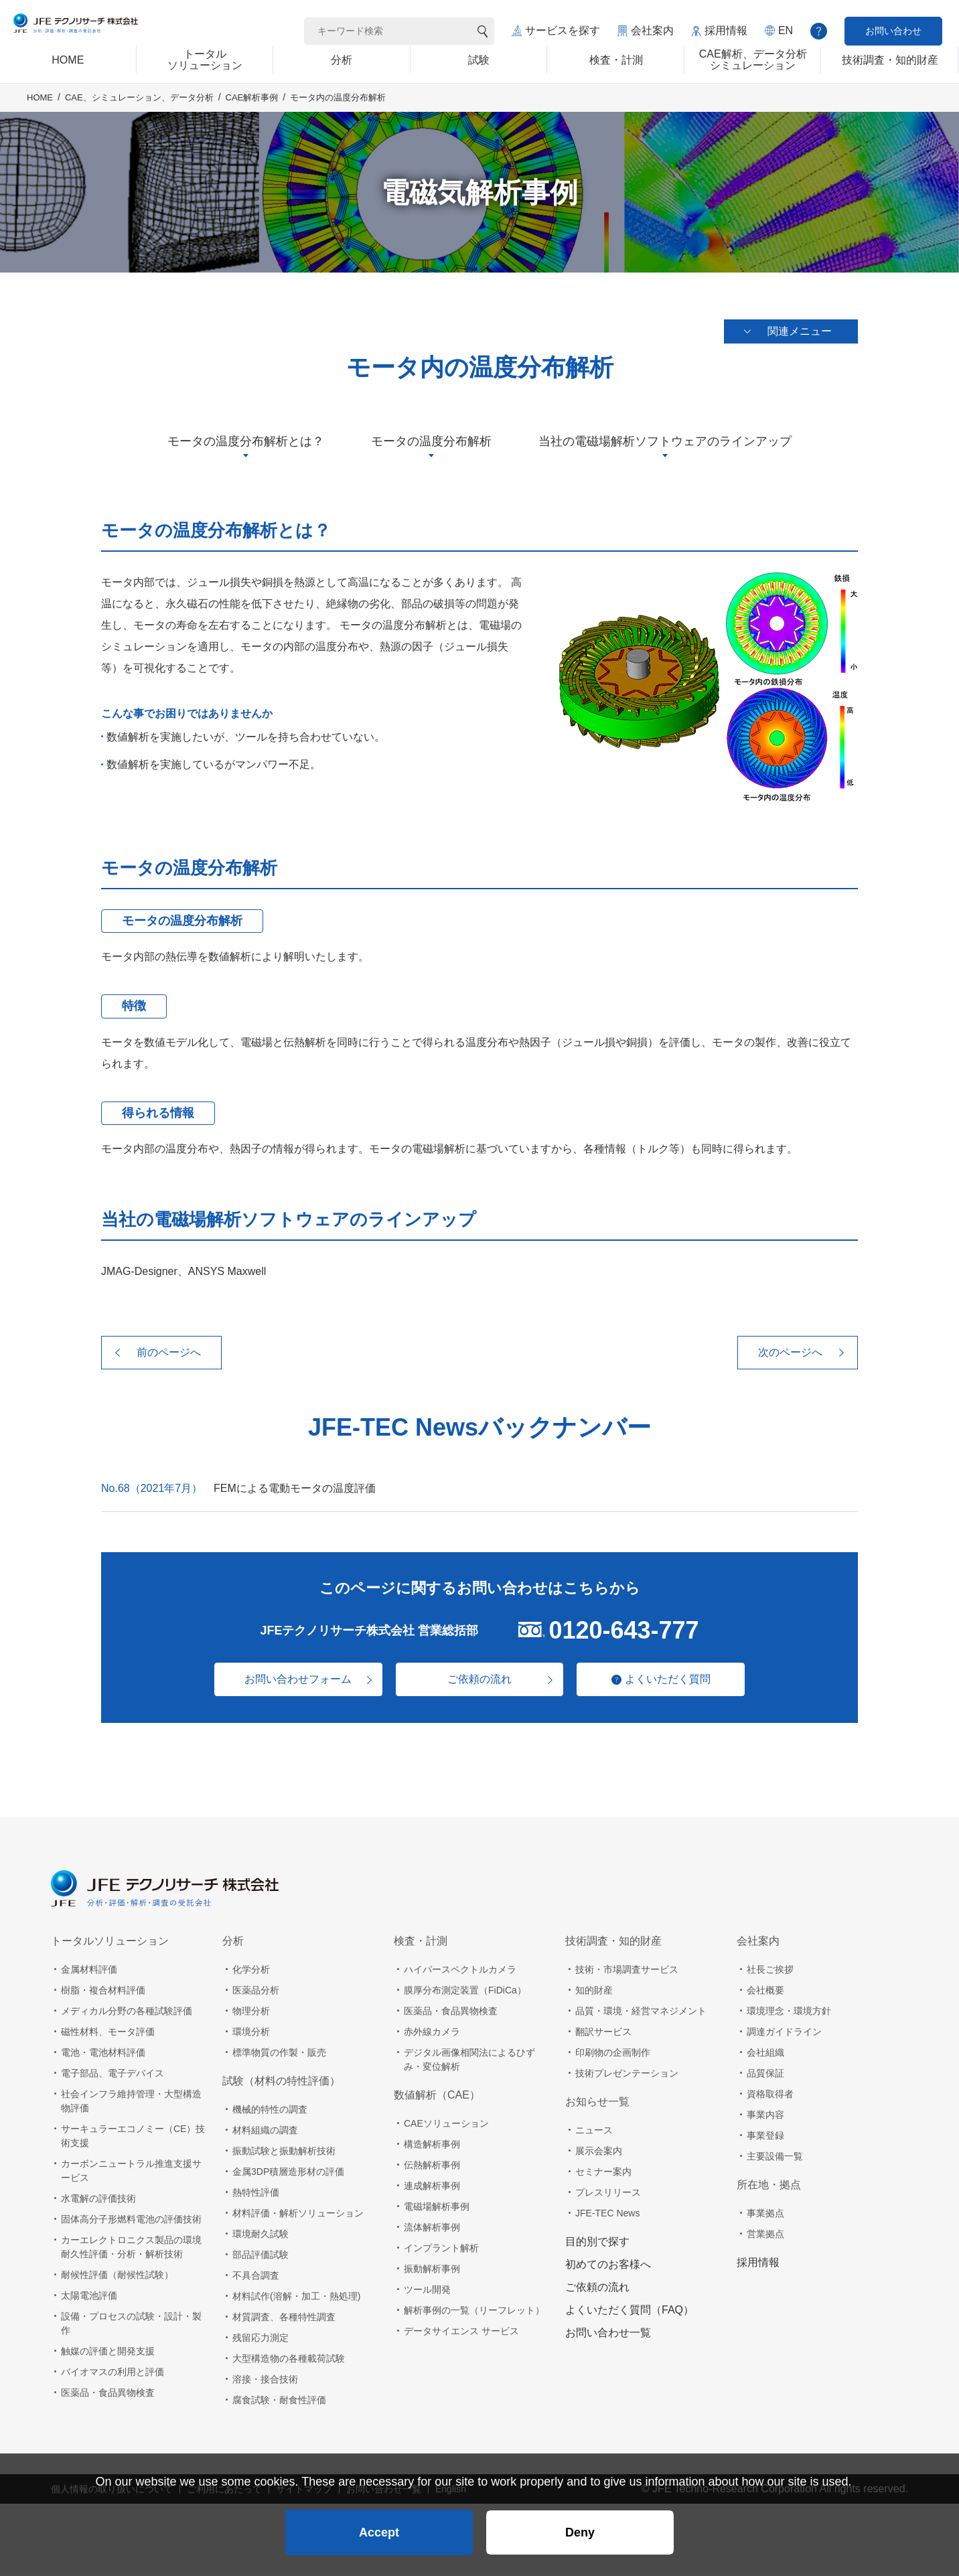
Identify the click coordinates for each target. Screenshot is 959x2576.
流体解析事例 (432, 2231)
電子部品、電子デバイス (112, 2077)
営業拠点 (765, 2238)
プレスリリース (608, 2197)
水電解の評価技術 (98, 2203)
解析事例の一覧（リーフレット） (474, 2314)
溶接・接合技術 (265, 2383)
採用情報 (726, 30)
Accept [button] (379, 2526)
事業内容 (765, 2119)
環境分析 (251, 2036)
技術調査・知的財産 (613, 1945)
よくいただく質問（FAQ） (629, 2314)
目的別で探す (597, 2246)
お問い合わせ (893, 30)
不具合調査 (255, 2280)
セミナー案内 (603, 2176)
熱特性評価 (255, 2197)
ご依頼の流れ (479, 1683)
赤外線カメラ (432, 2036)
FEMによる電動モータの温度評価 (295, 1493)
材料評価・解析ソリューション (298, 2217)
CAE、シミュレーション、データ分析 (139, 115)
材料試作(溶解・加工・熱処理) (296, 2300)
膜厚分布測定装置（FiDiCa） (465, 1994)
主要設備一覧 (775, 2160)
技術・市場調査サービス (626, 1974)
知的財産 (594, 1994)
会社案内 (652, 30)
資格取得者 (770, 2098)
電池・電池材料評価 (103, 2057)
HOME (40, 115)
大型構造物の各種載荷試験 (288, 2363)
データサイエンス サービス (461, 2335)
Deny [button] (580, 2526)
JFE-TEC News (607, 2217)
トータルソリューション (110, 1945)
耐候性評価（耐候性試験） (117, 2279)
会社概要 (765, 1994)
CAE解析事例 (252, 115)
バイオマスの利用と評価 (112, 2376)
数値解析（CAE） (437, 2099)
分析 (233, 1945)
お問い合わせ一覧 (608, 2337)
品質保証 (765, 2077)
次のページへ (790, 1357)
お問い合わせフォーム (292, 1683)
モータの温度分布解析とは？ (245, 446)
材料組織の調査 (265, 2134)
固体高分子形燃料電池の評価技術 (131, 2223)
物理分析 (251, 2015)
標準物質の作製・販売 (279, 2057)
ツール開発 (427, 2294)
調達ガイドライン (784, 2036)
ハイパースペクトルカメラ (460, 1974)
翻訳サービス (603, 2036)
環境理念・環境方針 (789, 2015)
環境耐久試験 (260, 2238)
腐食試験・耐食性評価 (279, 2404)
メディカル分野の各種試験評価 (126, 2015)
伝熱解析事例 (432, 2169)
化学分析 (251, 1974)
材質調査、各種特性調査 (284, 2321)
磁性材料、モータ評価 (108, 2036)
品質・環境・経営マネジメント (641, 2015)
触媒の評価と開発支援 (108, 2355)
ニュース (594, 2134)
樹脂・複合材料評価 (103, 1994)
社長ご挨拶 (770, 1974)
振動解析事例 (432, 2273)
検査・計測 (420, 1945)
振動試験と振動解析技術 (284, 2155)
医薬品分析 (255, 1994)
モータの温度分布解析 (431, 446)
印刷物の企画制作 (612, 2057)
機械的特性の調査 (269, 2114)
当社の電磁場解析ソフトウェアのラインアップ (665, 446)
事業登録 (765, 2140)
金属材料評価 (89, 1974)
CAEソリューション (446, 2128)
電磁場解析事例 (436, 2211)
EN (785, 30)
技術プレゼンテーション (626, 2077)
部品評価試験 (260, 2259)
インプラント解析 (441, 2252)
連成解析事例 (432, 2190)
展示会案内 (598, 2155)
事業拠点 (765, 2217)
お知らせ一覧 (597, 2106)
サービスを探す (562, 30)
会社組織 (765, 2057)
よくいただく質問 (674, 1683)
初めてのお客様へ (608, 2269)
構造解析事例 (432, 2148)
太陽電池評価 (89, 2300)
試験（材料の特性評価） (281, 2085)
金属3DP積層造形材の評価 (288, 2176)
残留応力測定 (260, 2342)
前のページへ (169, 1357)
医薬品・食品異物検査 (108, 2397)
